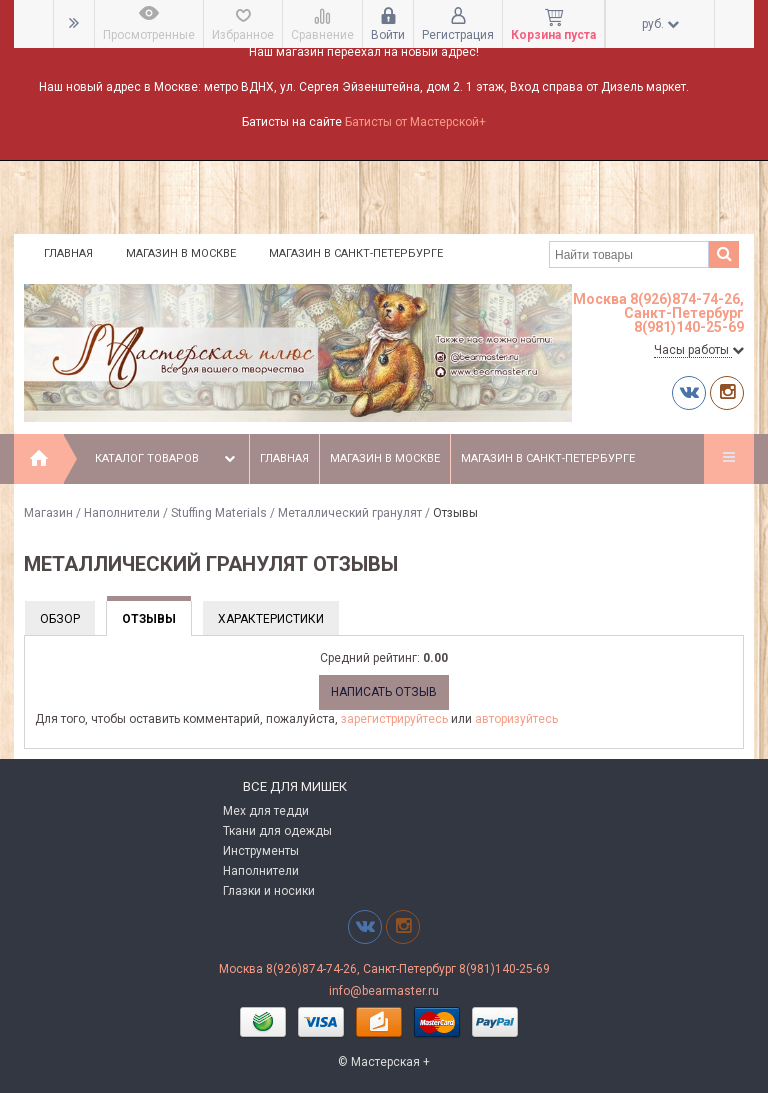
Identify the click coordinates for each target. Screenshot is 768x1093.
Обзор (60, 619)
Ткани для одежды (277, 831)
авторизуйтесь (516, 719)
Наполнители (261, 871)
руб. (660, 24)
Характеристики (271, 619)
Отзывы (149, 619)
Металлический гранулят (350, 513)
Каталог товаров (167, 459)
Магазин (48, 513)
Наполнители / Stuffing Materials (175, 513)
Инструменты (261, 851)
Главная (68, 253)
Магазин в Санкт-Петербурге (356, 253)
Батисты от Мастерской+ (415, 122)
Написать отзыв (384, 692)
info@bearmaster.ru (384, 991)
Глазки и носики (269, 891)
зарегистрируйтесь (394, 719)
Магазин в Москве (181, 253)
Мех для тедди (266, 811)
